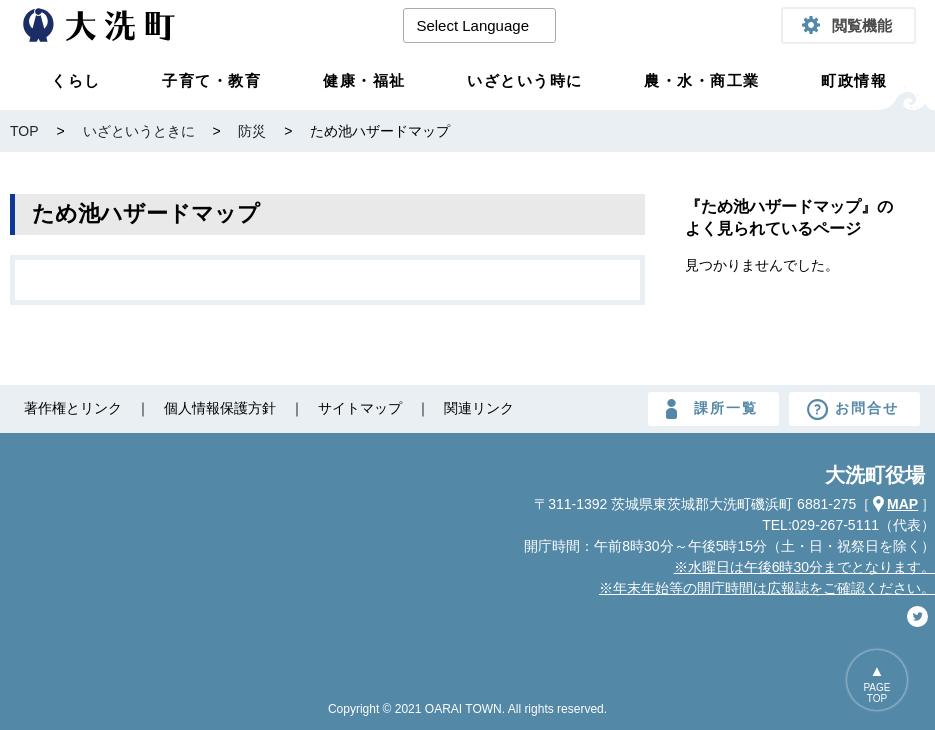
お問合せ (867, 408)
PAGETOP (876, 693)
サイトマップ (360, 408)
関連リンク (479, 408)
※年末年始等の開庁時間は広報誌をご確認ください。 (767, 588)
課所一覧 (726, 408)
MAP (902, 504)
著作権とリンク (73, 408)
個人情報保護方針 (220, 408)
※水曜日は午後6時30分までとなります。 (804, 567)
